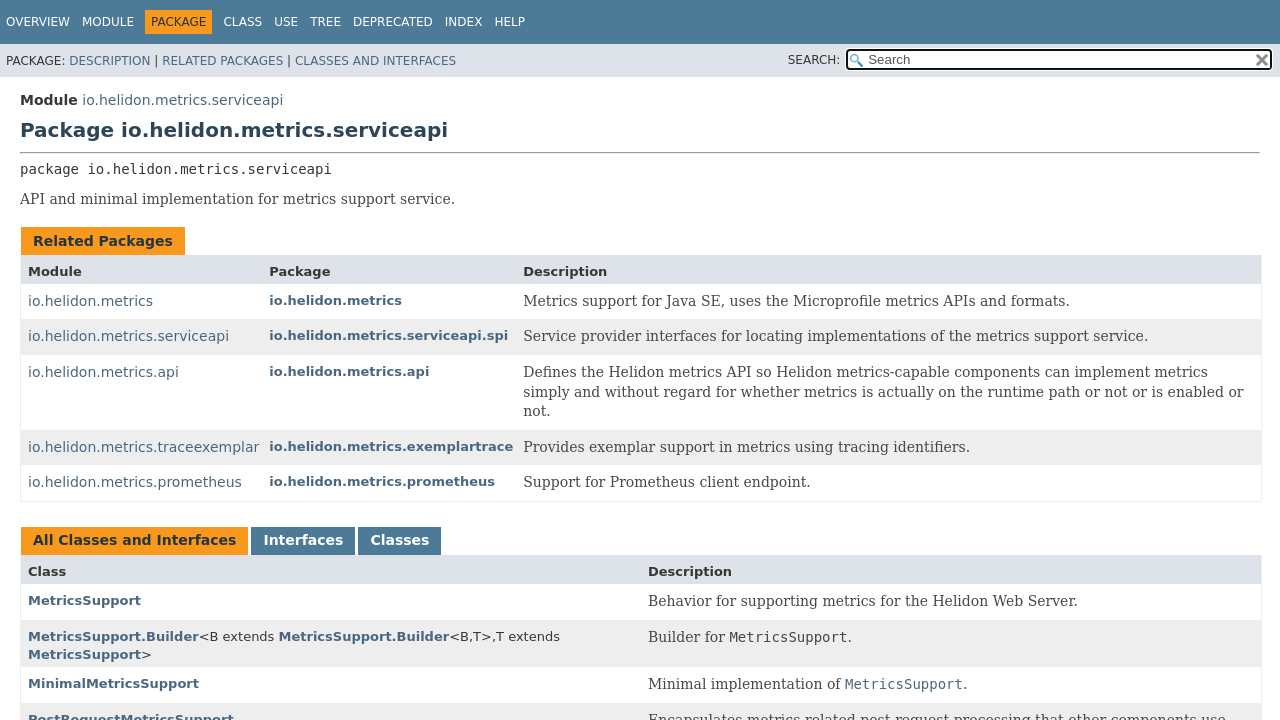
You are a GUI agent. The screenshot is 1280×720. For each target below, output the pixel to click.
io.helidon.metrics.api (103, 372)
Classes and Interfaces (375, 61)
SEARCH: (814, 60)
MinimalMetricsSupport (113, 683)
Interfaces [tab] (303, 540)
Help (509, 22)
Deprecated (393, 22)
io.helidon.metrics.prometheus (135, 482)
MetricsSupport (84, 600)
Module (108, 22)
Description (109, 61)
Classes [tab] (399, 540)
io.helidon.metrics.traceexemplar (143, 447)
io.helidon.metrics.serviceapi (182, 100)
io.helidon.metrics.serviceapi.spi (388, 335)
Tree (325, 22)
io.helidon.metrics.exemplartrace (391, 446)
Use (286, 22)
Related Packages (222, 61)
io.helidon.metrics (90, 301)
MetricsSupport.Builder (113, 636)
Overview (38, 22)
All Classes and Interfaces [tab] (134, 540)
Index (464, 22)
